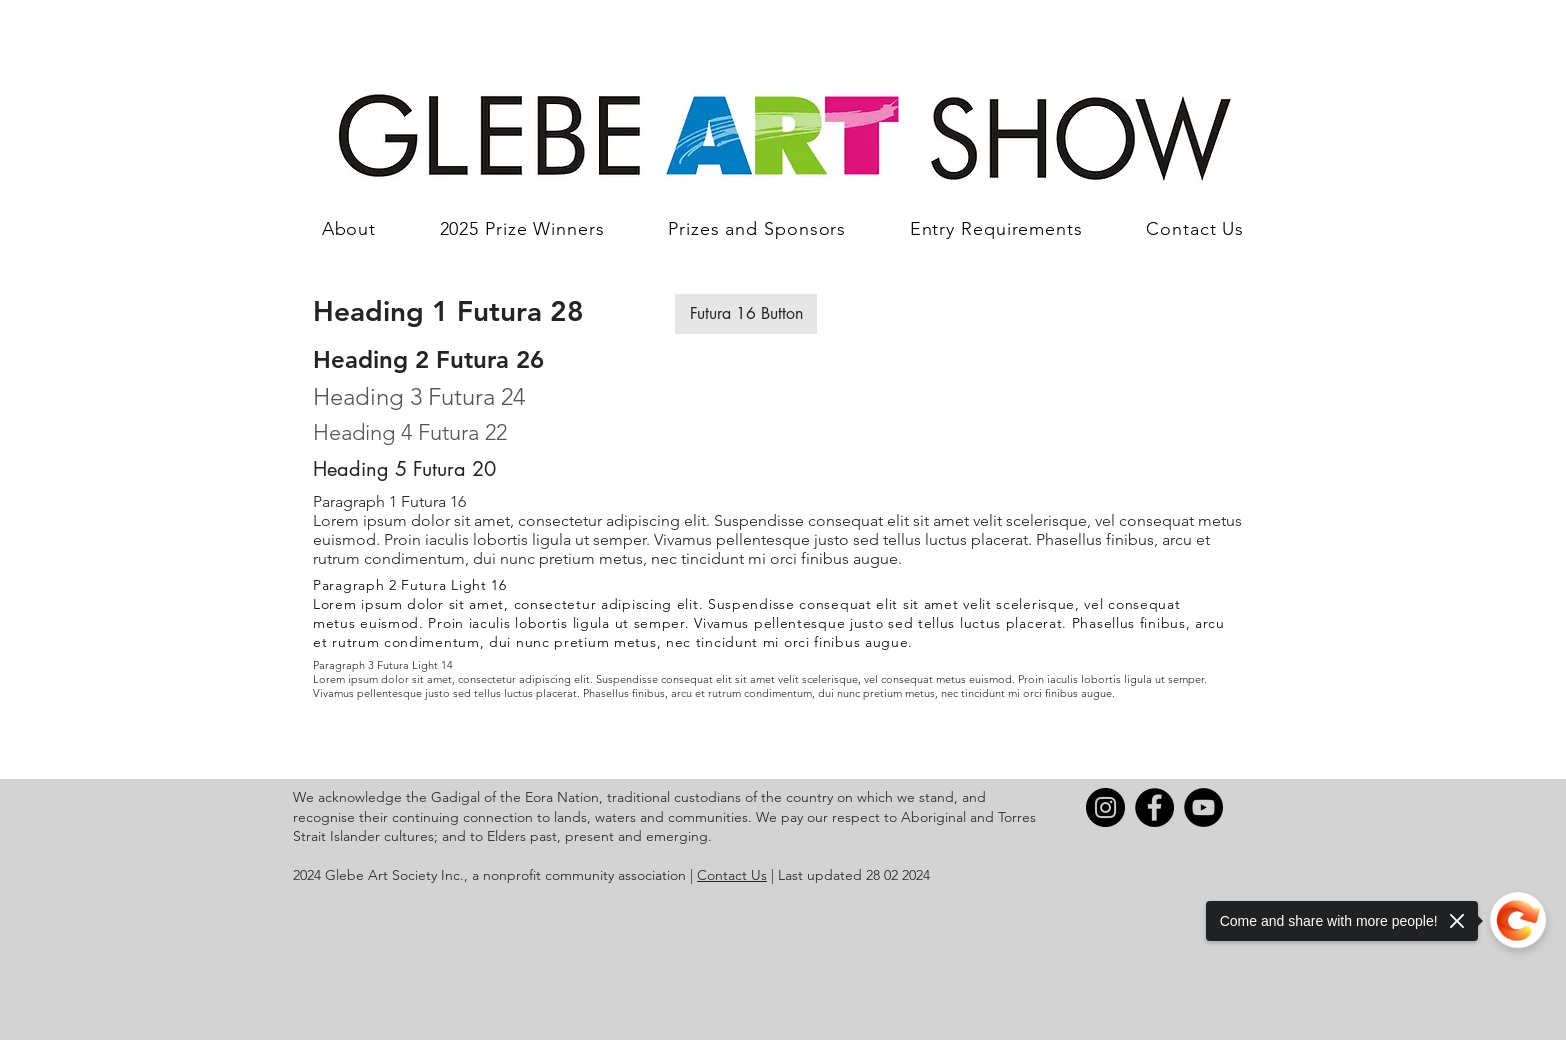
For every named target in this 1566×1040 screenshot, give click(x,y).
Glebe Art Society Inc (392, 875)
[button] (746, 314)
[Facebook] (1154, 807)
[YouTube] (1203, 807)
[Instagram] (1105, 807)
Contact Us (732, 875)
